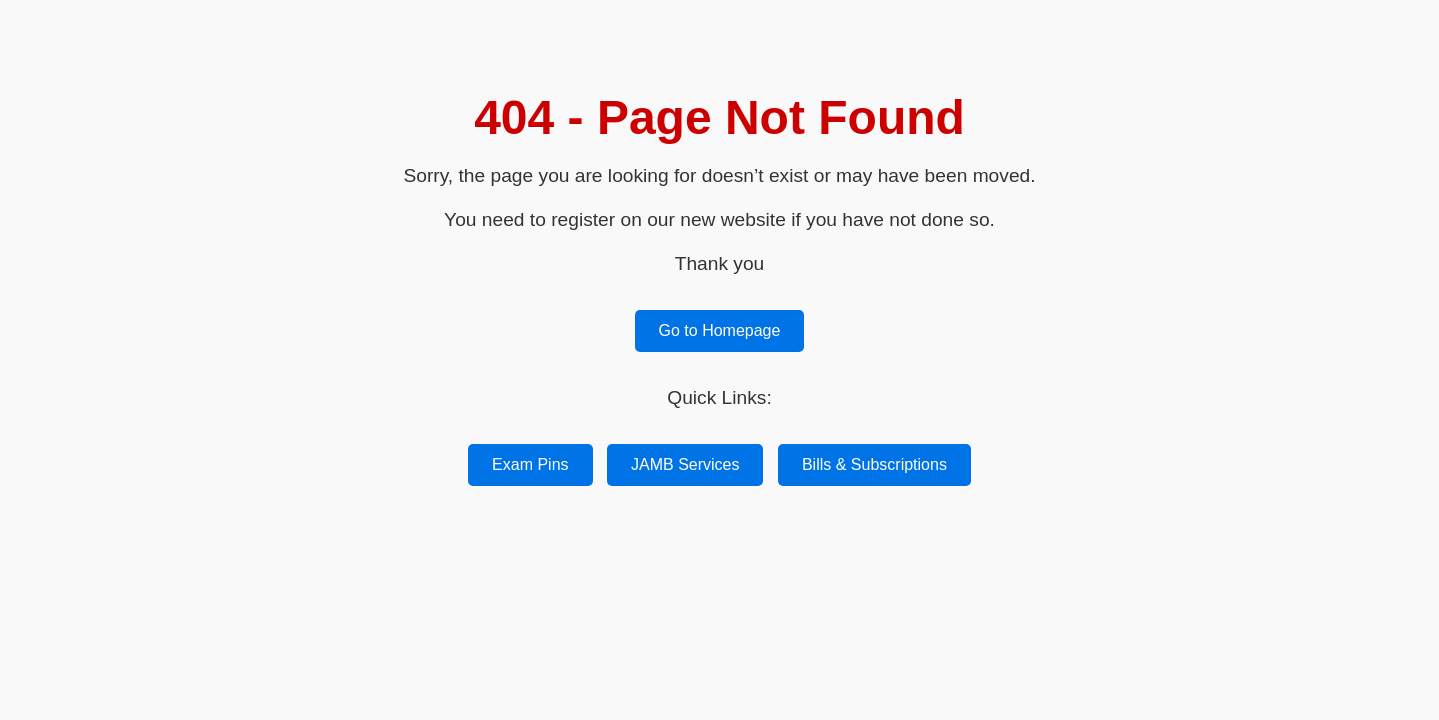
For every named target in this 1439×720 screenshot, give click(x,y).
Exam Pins (530, 464)
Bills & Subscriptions (874, 464)
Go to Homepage (720, 330)
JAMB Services (685, 464)
